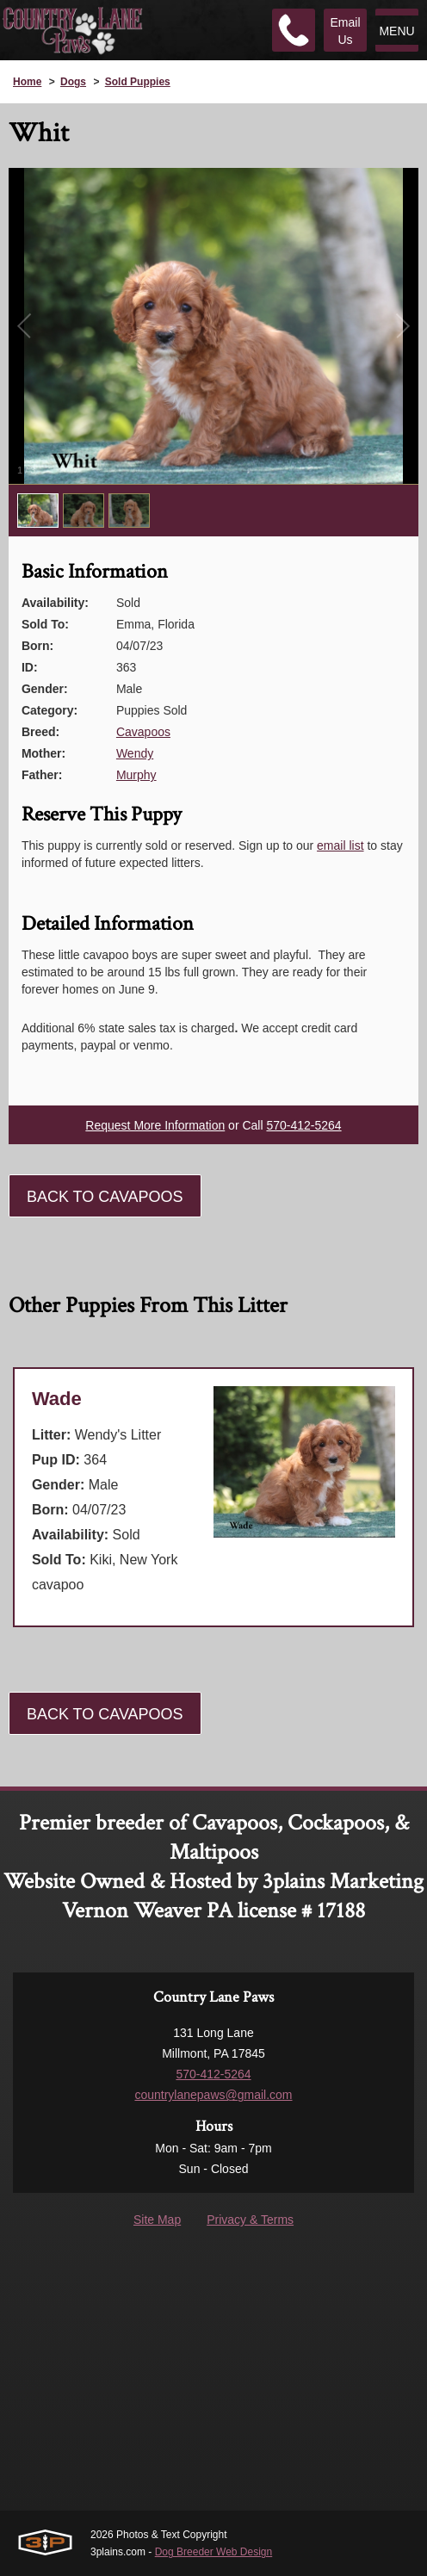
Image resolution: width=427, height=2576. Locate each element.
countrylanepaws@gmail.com (213, 2095)
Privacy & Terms (250, 2219)
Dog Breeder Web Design (214, 2552)
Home (27, 82)
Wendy (134, 753)
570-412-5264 (303, 1125)
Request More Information (155, 1125)
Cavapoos (143, 732)
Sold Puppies (137, 82)
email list (340, 845)
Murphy (136, 775)
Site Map (157, 2219)
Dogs (73, 82)
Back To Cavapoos (105, 1196)
